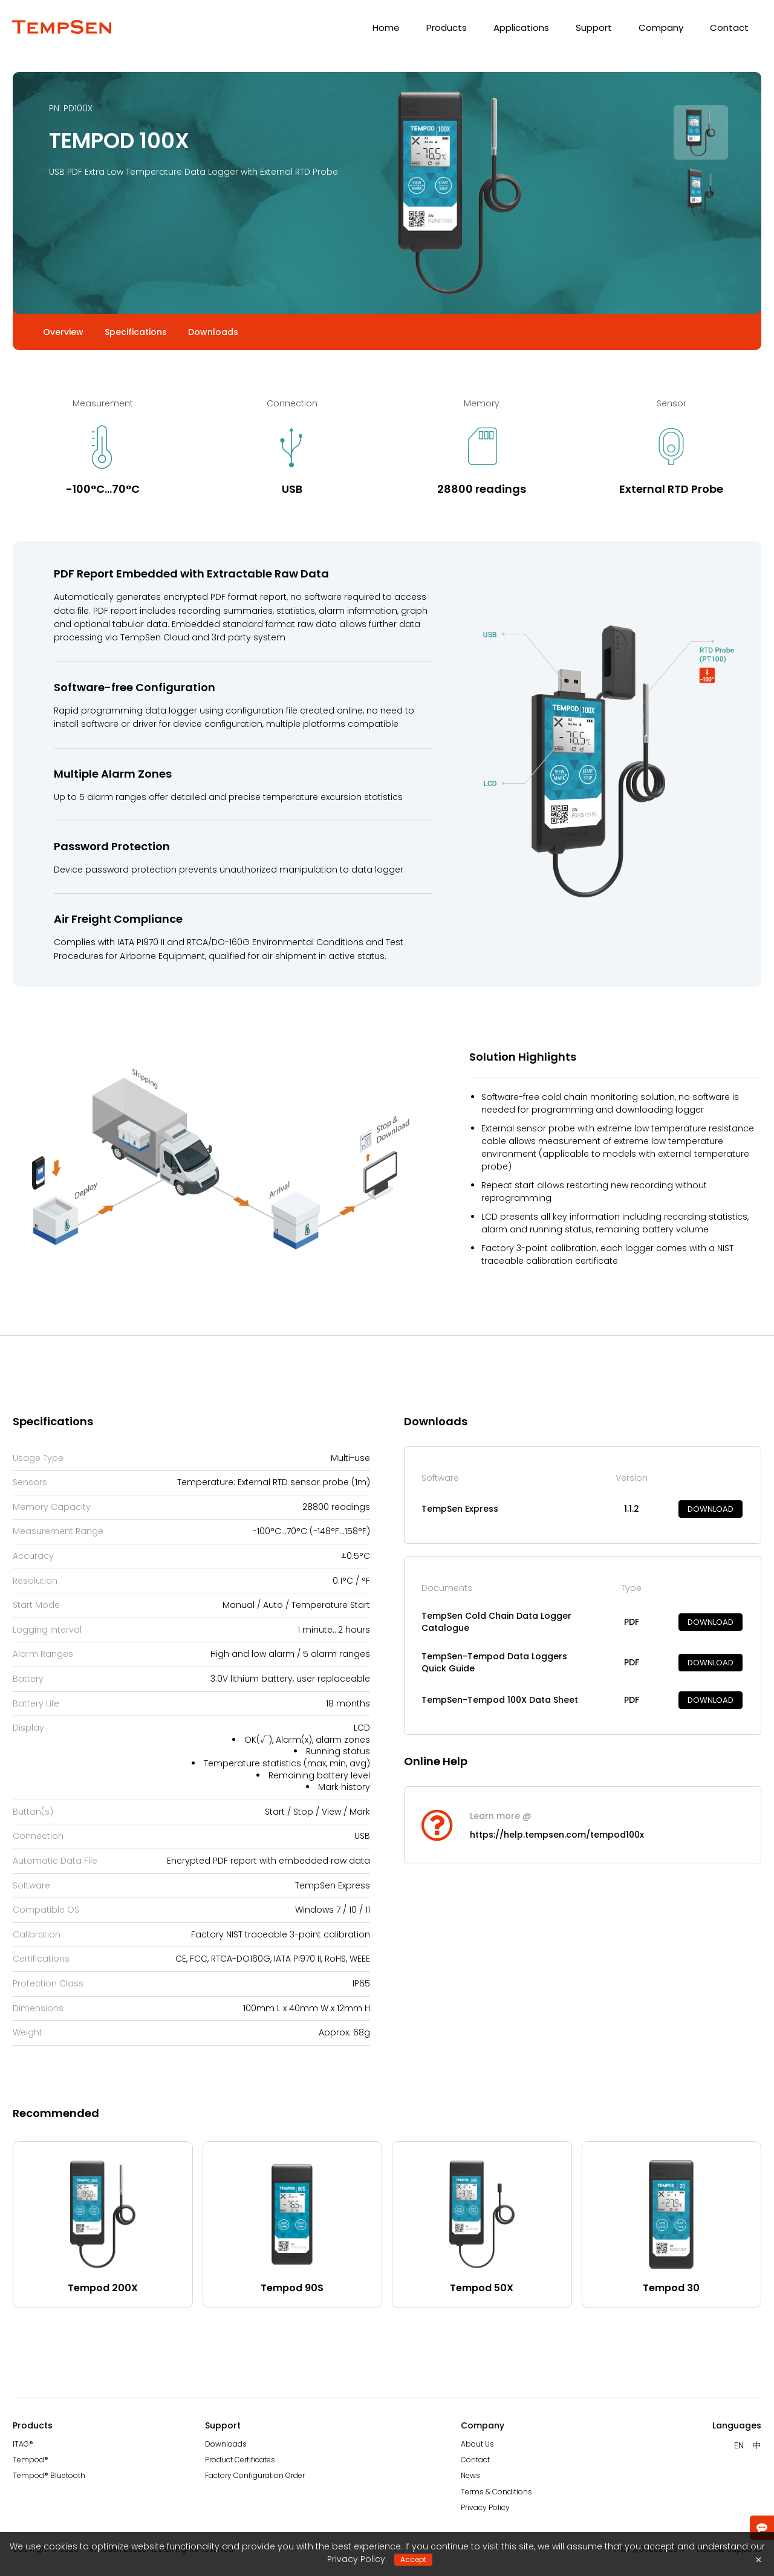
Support (594, 27)
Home (386, 27)
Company (661, 27)
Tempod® (30, 2459)
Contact (729, 27)
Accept (413, 2559)
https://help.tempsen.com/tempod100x (557, 1835)
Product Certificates (240, 2459)
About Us (477, 2444)
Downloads (226, 2444)
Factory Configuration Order (255, 2475)
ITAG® (23, 2444)
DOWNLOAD (710, 1509)
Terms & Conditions (496, 2492)
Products (446, 27)
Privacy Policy (485, 2507)
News (470, 2475)
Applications (521, 27)
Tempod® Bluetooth (49, 2475)
